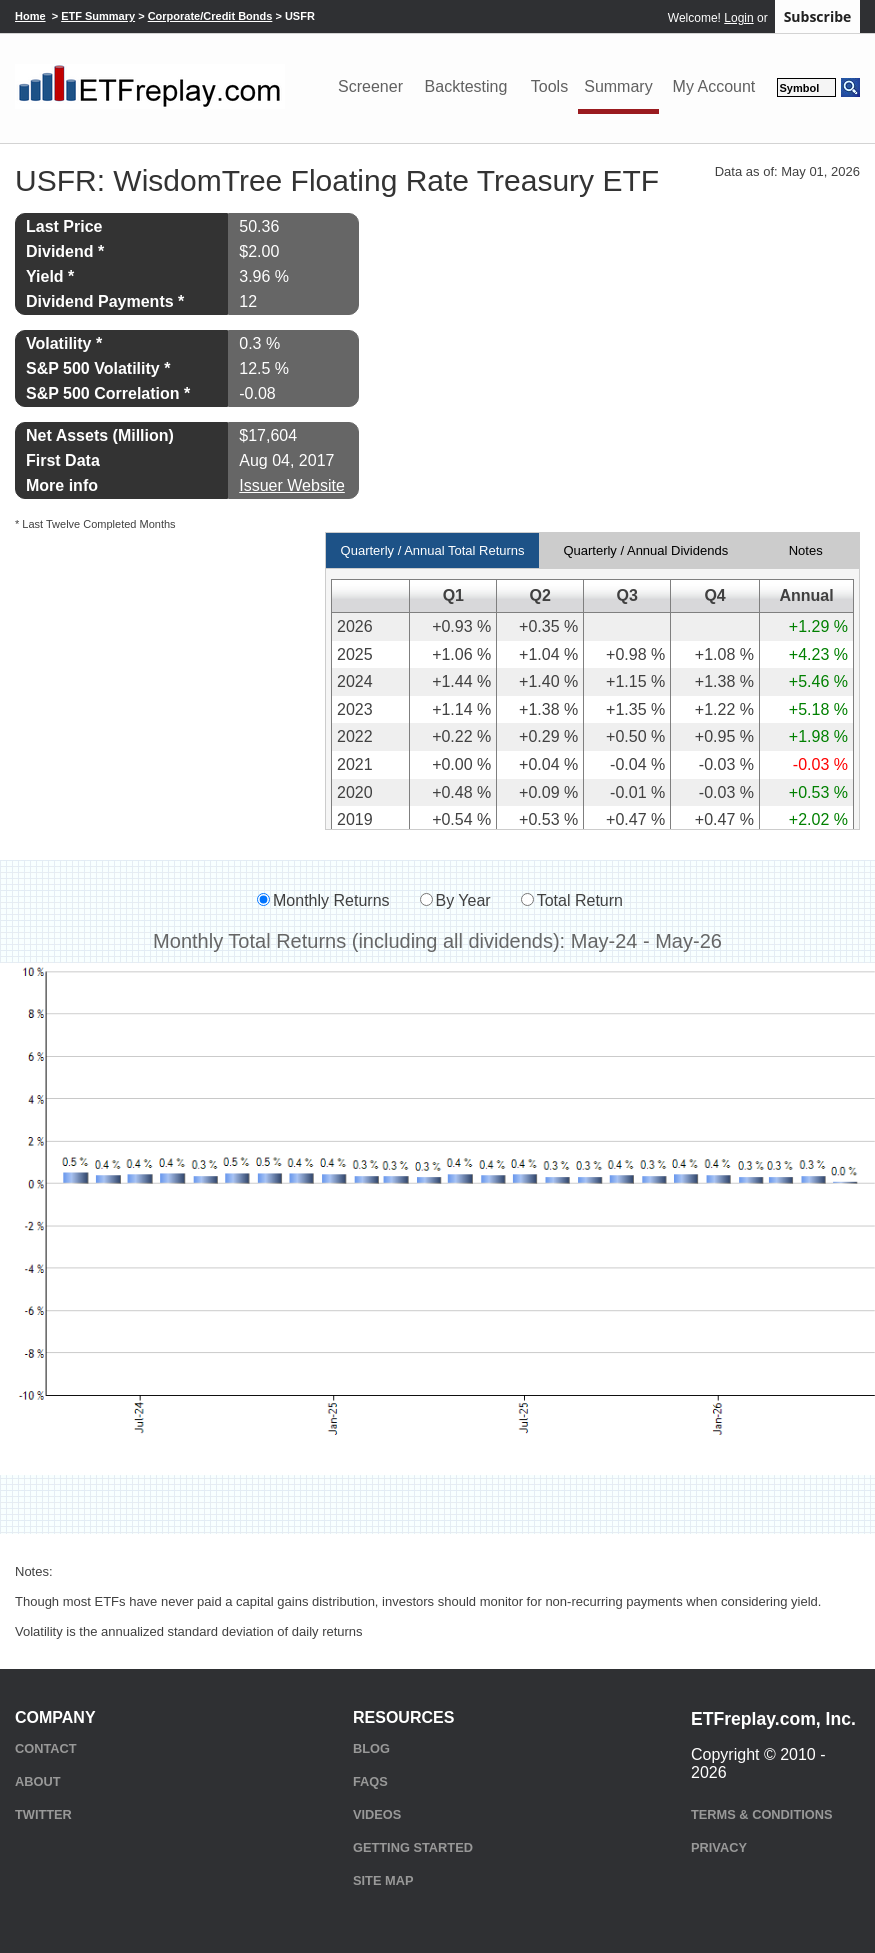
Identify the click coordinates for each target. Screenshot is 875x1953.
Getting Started (413, 1847)
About (38, 1781)
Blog (371, 1748)
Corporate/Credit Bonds (210, 16)
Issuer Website (292, 485)
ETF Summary (98, 16)
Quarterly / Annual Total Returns (433, 550)
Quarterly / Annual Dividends (645, 550)
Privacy (719, 1847)
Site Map (383, 1880)
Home (30, 16)
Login (738, 18)
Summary (618, 86)
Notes (806, 550)
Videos (377, 1814)
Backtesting (466, 86)
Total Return (580, 900)
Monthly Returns (331, 900)
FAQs (370, 1781)
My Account (714, 86)
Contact (46, 1748)
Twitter (43, 1814)
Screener (370, 86)
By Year (463, 900)
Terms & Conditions (761, 1814)
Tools (549, 86)
